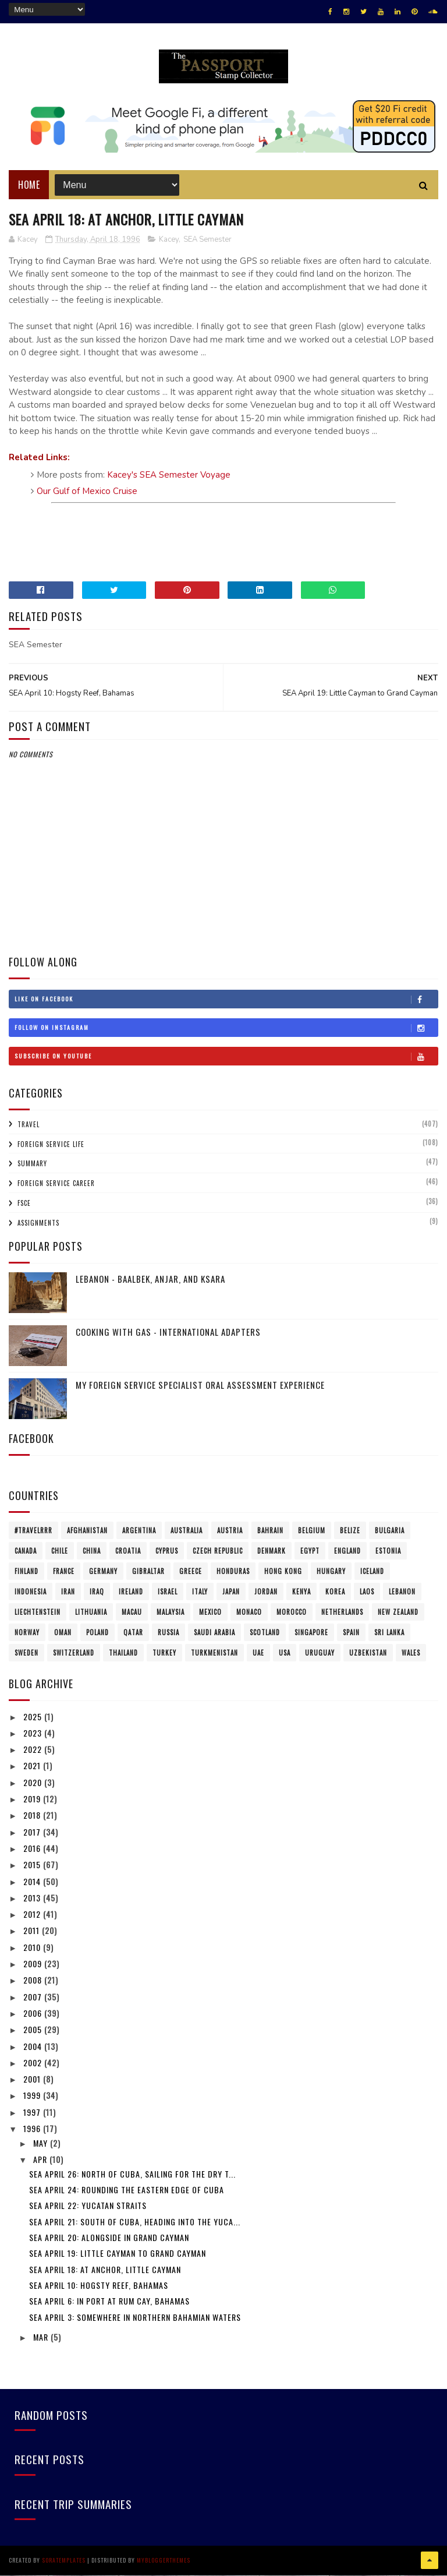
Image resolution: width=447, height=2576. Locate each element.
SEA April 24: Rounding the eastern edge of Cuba (126, 2191)
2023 (33, 1733)
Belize (350, 1531)
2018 (33, 1816)
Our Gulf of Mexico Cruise (87, 491)
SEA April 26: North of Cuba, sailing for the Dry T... (132, 2174)
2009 (33, 1964)
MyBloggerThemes (163, 2561)
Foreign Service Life (50, 1144)
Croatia (128, 1551)
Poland (97, 1633)
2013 (33, 1898)
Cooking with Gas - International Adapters (168, 1332)
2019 (33, 1799)
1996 (33, 2129)
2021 (33, 1766)
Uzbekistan (368, 1653)
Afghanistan (87, 1531)
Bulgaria (390, 1531)
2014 (33, 1882)
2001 (33, 2080)
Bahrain (270, 1531)
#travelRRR (33, 1531)
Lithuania (91, 1612)
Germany (103, 1571)
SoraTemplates (64, 2561)
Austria (230, 1531)
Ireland (131, 1592)
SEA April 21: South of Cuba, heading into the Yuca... (134, 2222)
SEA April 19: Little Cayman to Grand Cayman (117, 2254)
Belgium (311, 1531)
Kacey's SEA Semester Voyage (168, 476)
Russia (168, 1633)
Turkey (164, 1653)
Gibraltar (148, 1571)
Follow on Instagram (226, 1028)
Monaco (249, 1612)
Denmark (271, 1551)
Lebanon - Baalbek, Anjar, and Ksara (150, 1279)
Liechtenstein (38, 1612)
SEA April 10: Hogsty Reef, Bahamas (98, 2285)
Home (29, 185)
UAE (258, 1653)
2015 (33, 1865)
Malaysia (171, 1612)
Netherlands (342, 1612)
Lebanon (402, 1592)
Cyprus (166, 1551)
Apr (41, 2160)
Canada (26, 1551)
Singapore (311, 1633)
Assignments (38, 1223)
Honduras (233, 1571)
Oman (63, 1633)
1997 (33, 2112)
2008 (33, 1981)
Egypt (310, 1551)
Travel (28, 1125)
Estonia (388, 1551)
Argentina (139, 1531)
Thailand (123, 1653)
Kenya (301, 1592)
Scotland (265, 1633)
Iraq (97, 1592)
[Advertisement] (223, 538)
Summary (32, 1164)
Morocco (291, 1612)
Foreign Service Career (56, 1184)
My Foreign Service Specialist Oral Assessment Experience (200, 1385)
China (92, 1551)
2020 (33, 1783)
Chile (59, 1551)
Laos (367, 1592)
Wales (411, 1653)
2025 (33, 1717)
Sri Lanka (389, 1633)
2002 (33, 2063)
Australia (187, 1531)
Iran (68, 1592)
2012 (33, 1915)
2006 (33, 2013)
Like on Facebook (226, 1000)
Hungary (331, 1571)
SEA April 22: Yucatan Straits (88, 2206)
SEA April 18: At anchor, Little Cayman (105, 2270)
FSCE (24, 1203)
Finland (26, 1571)
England (347, 1551)
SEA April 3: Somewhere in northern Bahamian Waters (135, 2318)
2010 (33, 1948)
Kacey (169, 240)
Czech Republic (218, 1551)
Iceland (372, 1571)
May (41, 2143)
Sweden (26, 1653)
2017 (33, 1832)
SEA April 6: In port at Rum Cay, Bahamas (109, 2302)
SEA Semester (207, 240)
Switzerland (73, 1653)
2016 (33, 1849)
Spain (351, 1633)
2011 (32, 1931)
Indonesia (31, 1592)
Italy (200, 1592)
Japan (231, 1592)
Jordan (266, 1592)
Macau (132, 1612)
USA (284, 1653)
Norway (27, 1633)
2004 (33, 2047)
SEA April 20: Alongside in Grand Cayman (109, 2238)
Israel (168, 1592)
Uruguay (320, 1653)
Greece (190, 1571)
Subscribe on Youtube (226, 1057)
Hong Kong (283, 1571)
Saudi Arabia (214, 1633)
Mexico (210, 1612)
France (63, 1571)
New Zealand (398, 1612)
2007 (33, 1997)
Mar (42, 2337)
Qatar (133, 1633)
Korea (335, 1592)
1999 (33, 2096)
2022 (33, 1750)
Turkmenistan (214, 1653)
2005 (33, 2030)
